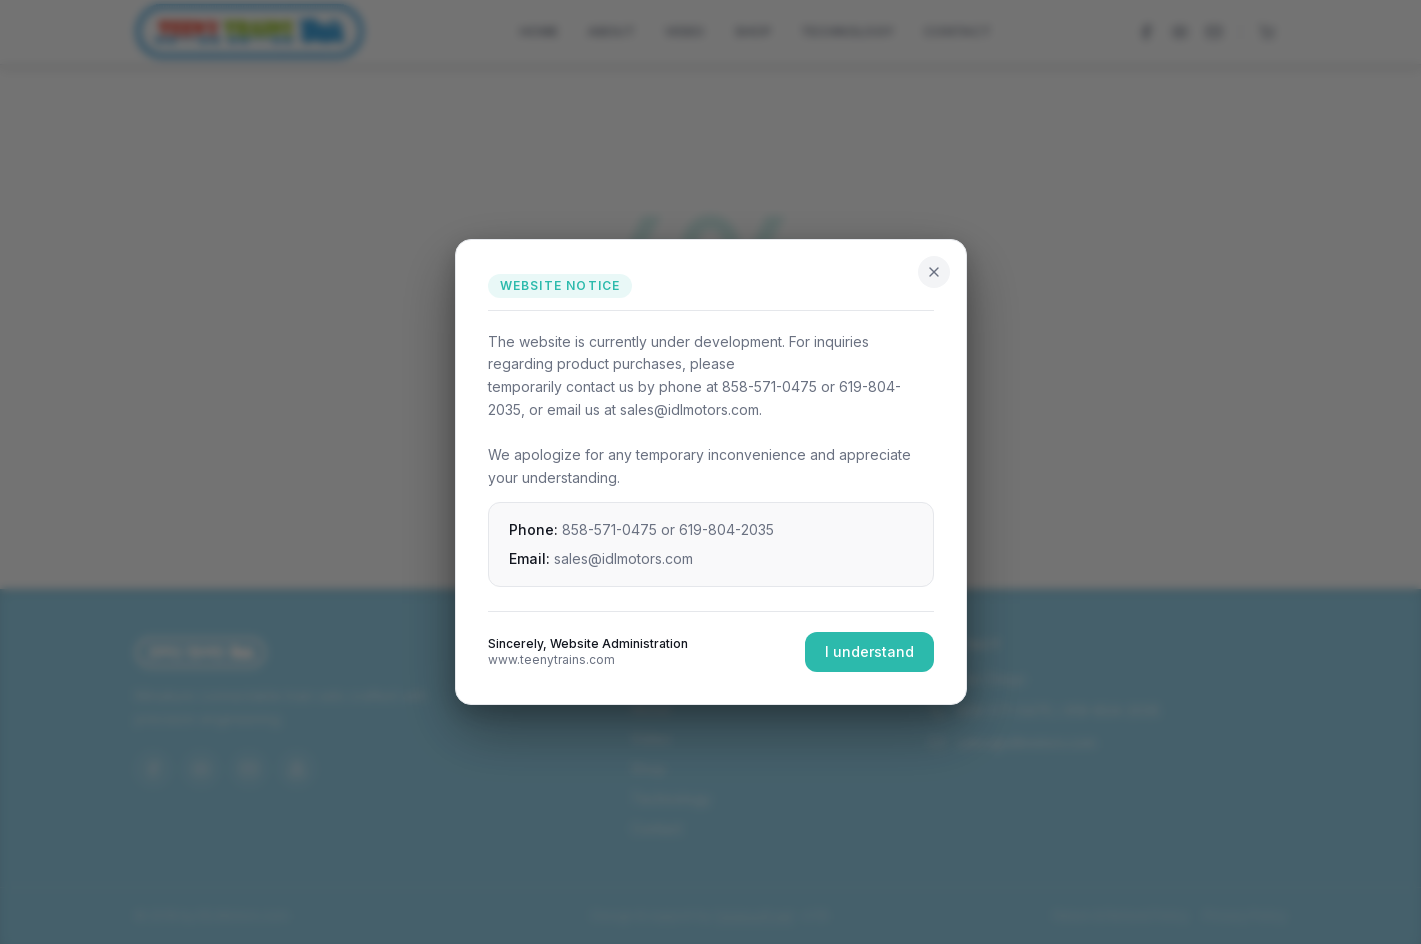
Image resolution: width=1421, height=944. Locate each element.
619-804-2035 (726, 529)
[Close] (934, 272)
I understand (869, 651)
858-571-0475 (609, 529)
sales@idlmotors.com (623, 558)
